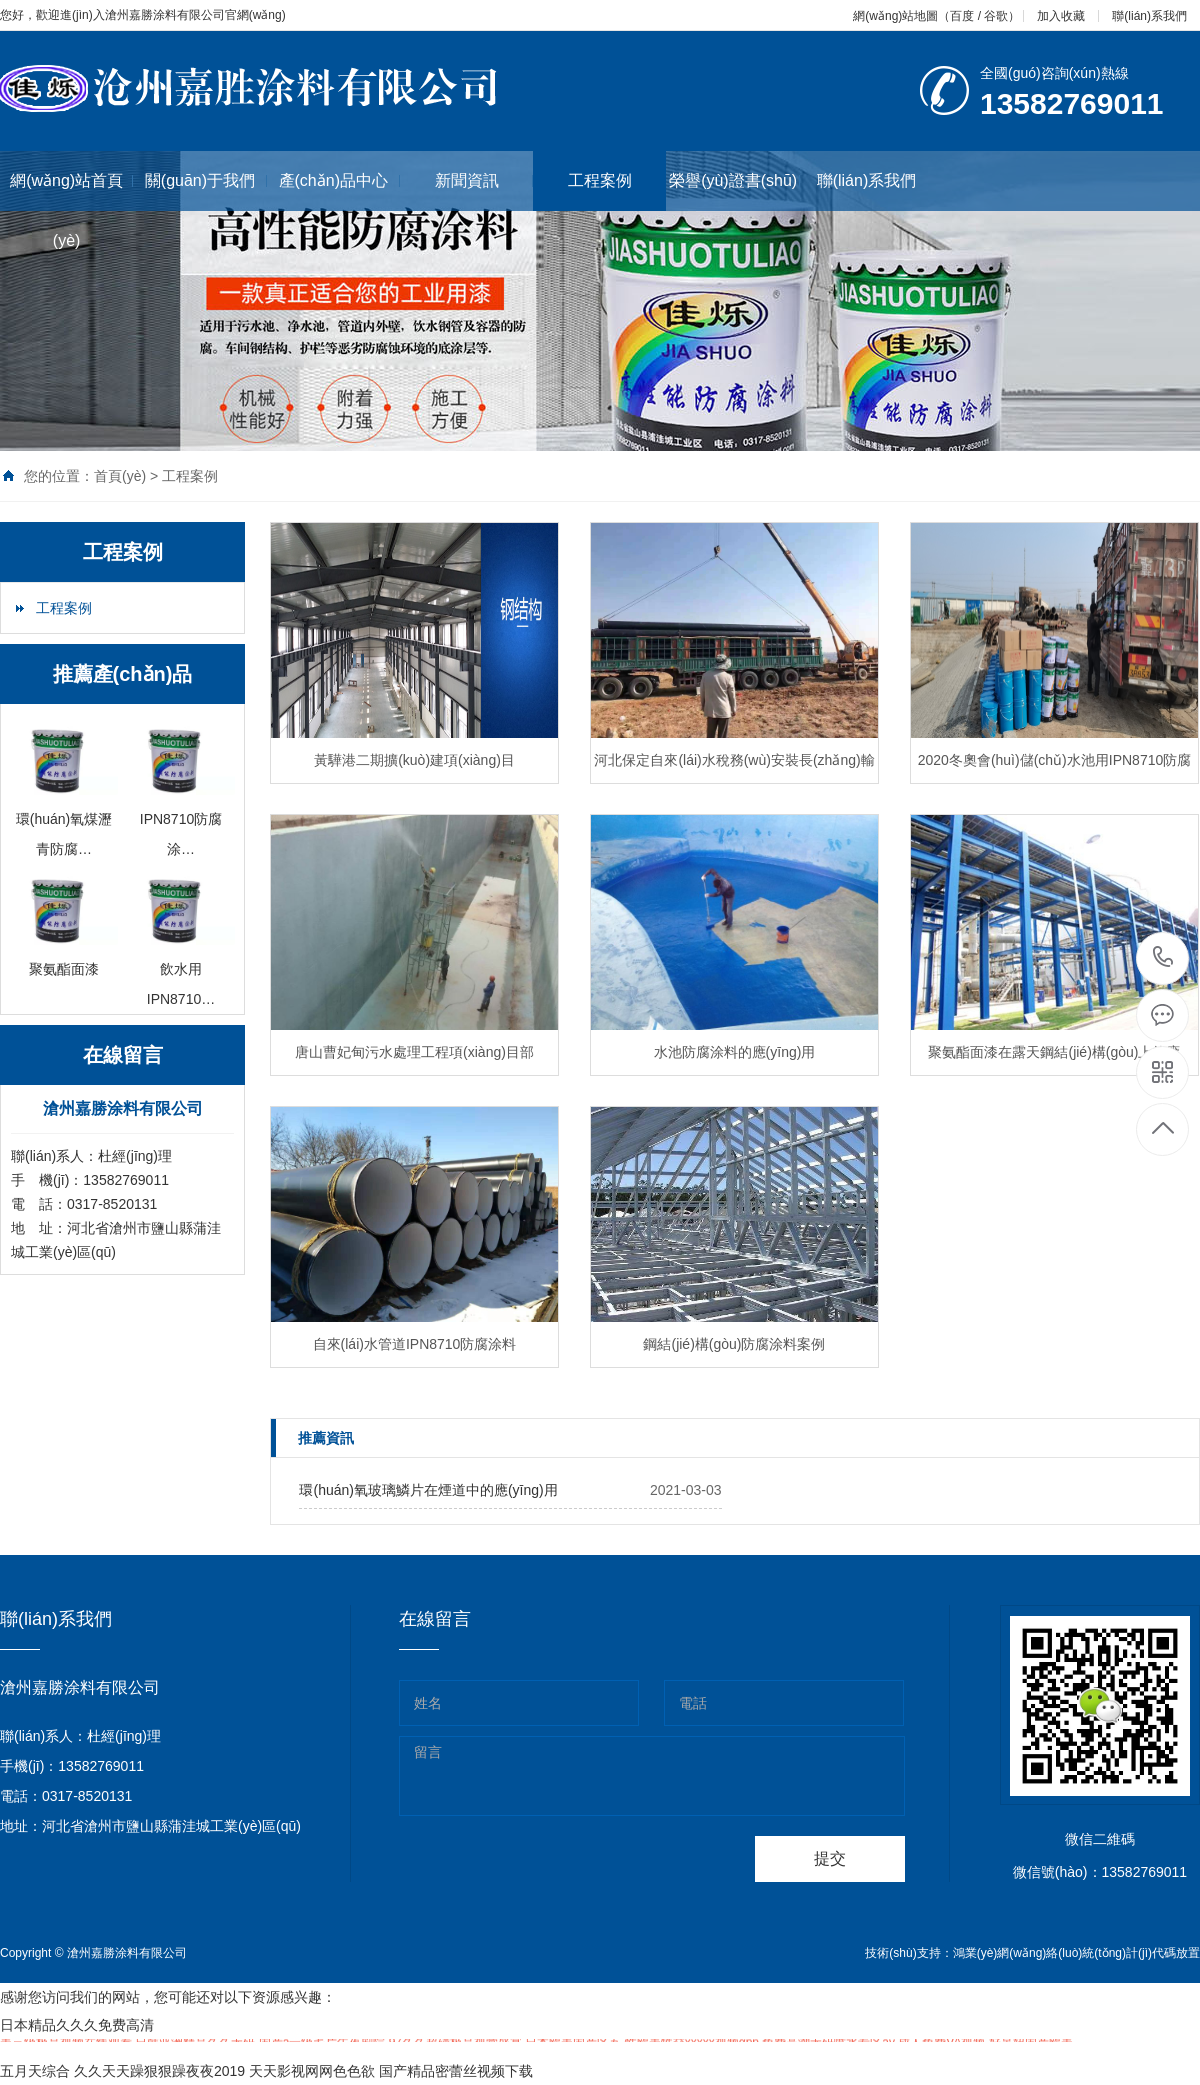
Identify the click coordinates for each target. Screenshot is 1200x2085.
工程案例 (600, 180)
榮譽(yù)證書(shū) (734, 180)
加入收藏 (1061, 16)
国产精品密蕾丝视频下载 (456, 2071)
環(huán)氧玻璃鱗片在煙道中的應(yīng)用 (428, 1490)
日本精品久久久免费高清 (77, 2025)
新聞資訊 (484, 180)
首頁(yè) (120, 476)
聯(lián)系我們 (1149, 16)
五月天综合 (35, 2071)
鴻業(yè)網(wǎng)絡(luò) (1018, 1953)
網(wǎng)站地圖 (895, 16)
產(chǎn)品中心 (339, 180)
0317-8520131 (1163, 958)
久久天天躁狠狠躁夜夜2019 (159, 2071)
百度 (962, 16)
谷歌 (996, 16)
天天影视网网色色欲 (312, 2071)
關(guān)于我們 (206, 180)
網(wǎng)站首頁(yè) (71, 210)
